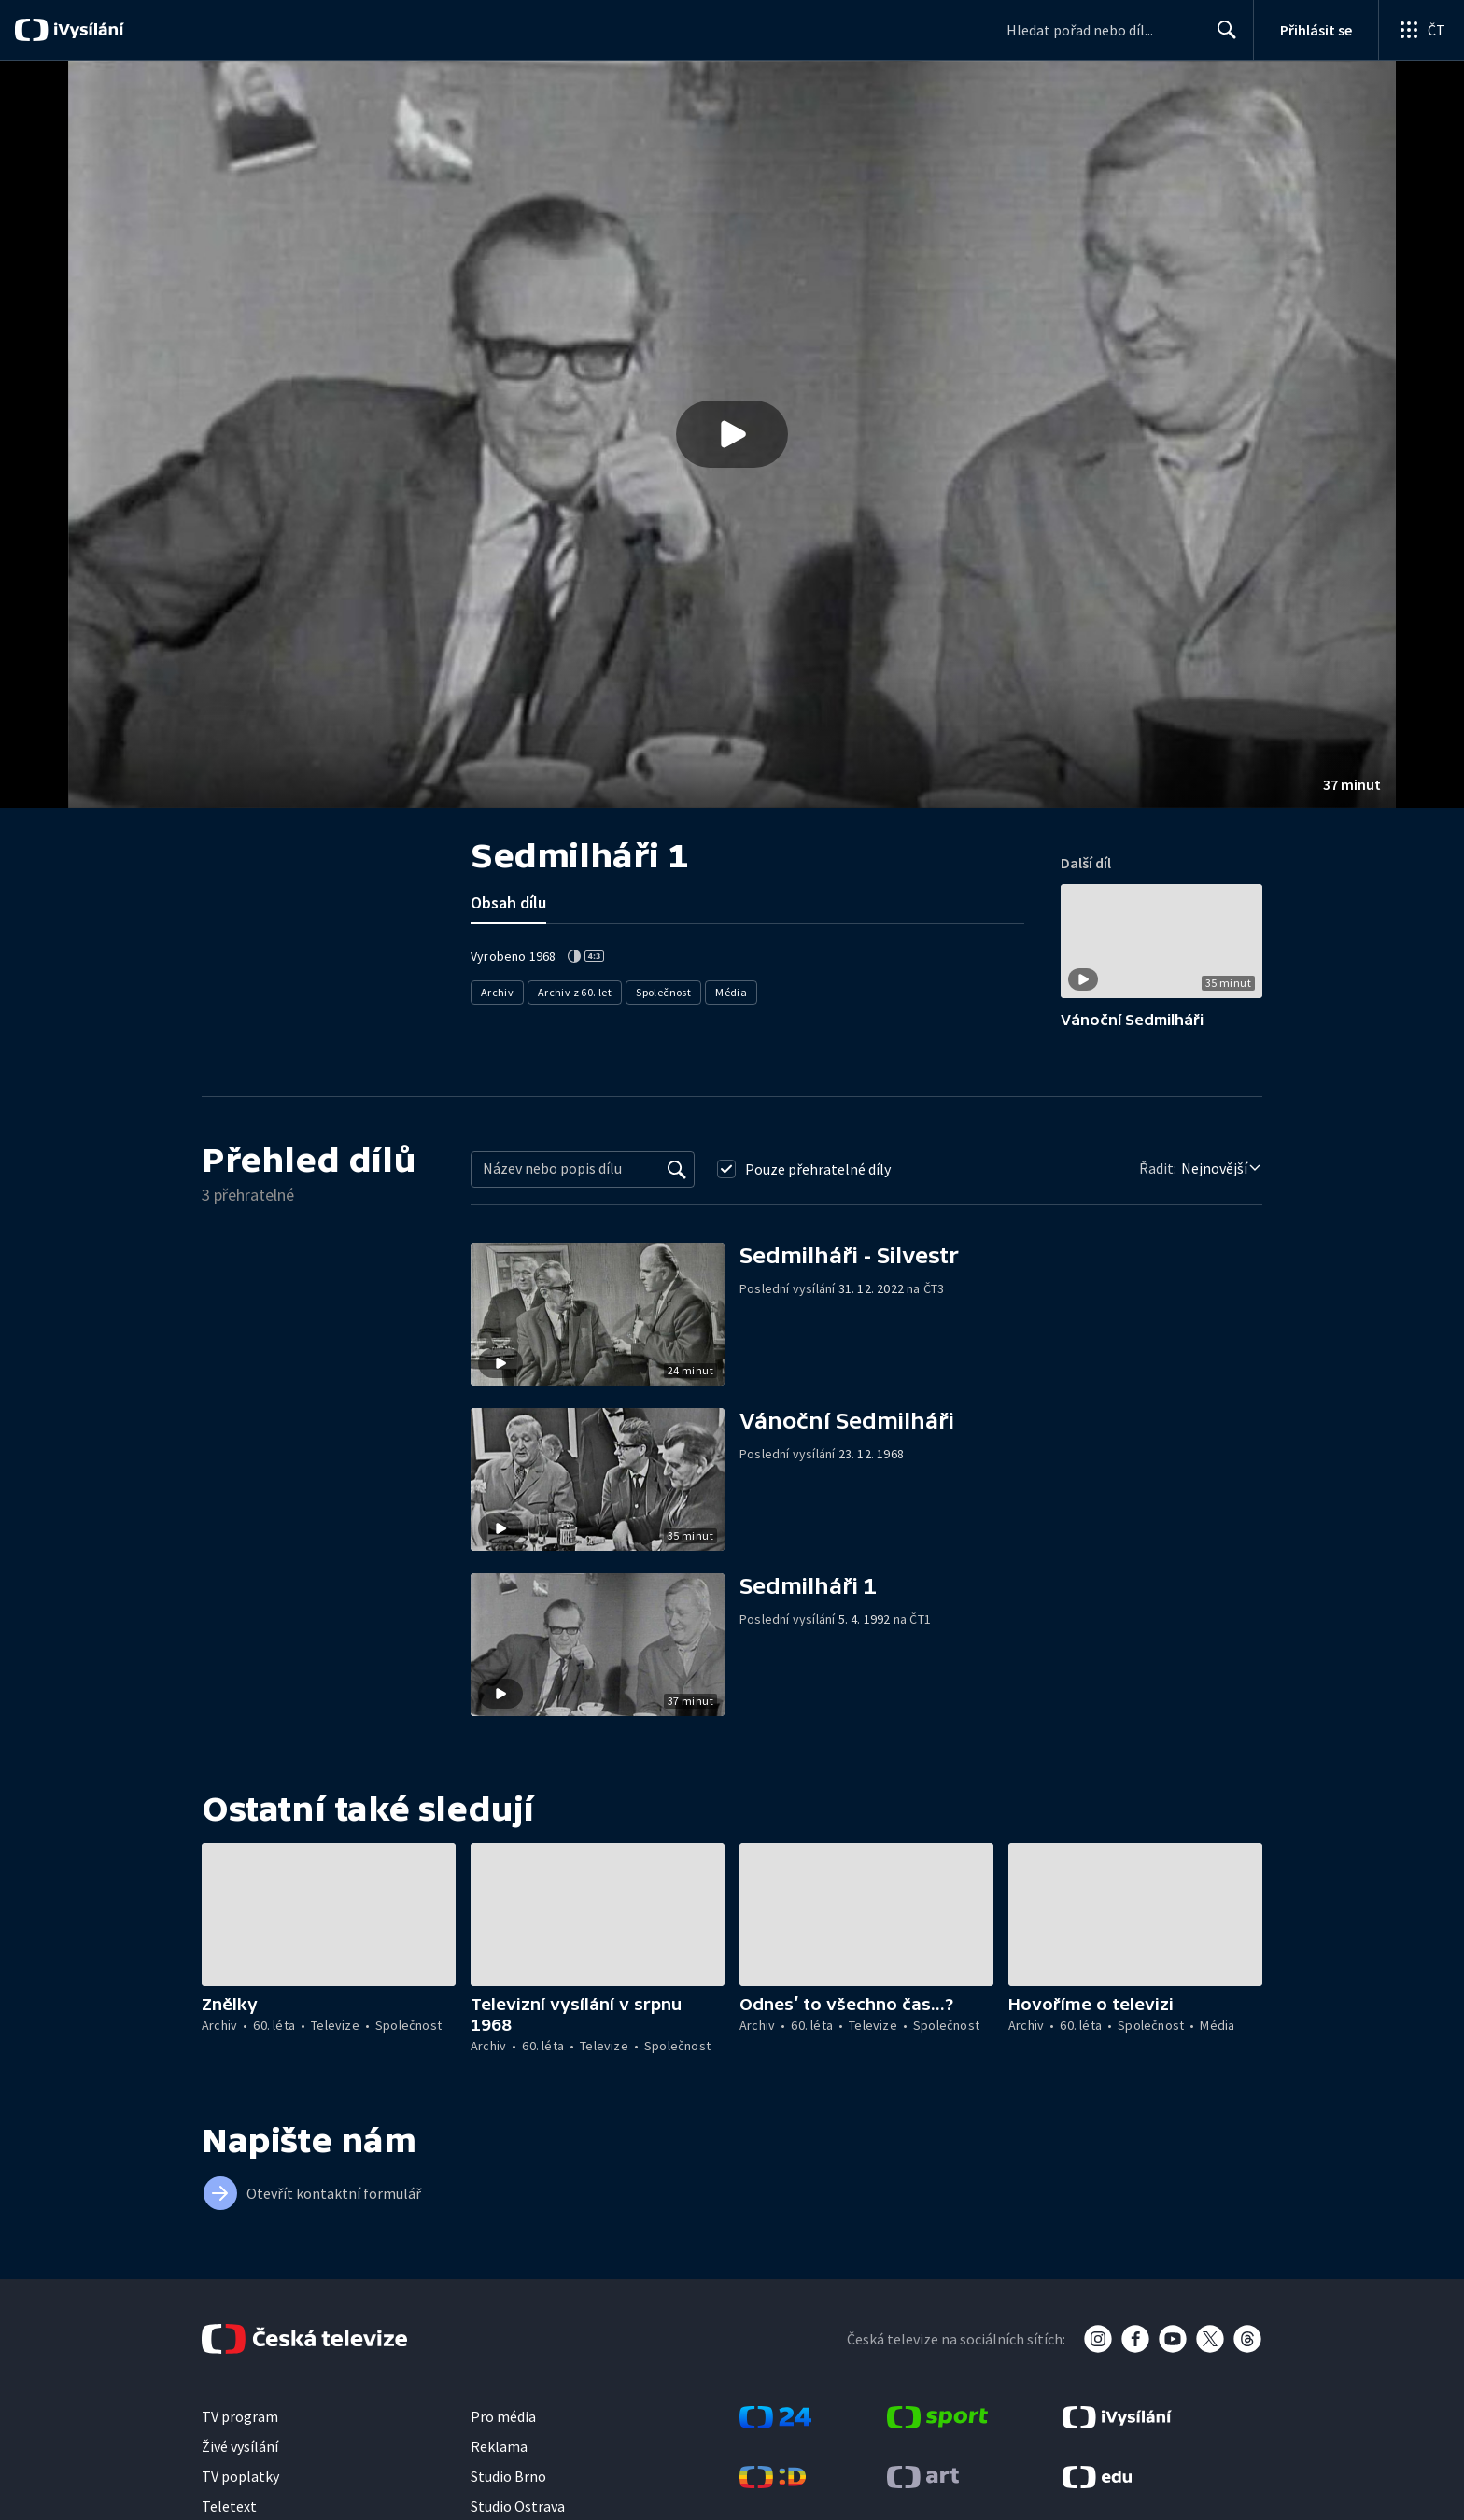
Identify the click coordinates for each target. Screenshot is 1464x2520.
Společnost (664, 992)
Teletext (229, 2506)
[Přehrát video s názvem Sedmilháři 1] (732, 434)
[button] (732, 434)
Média (732, 992)
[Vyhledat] (677, 1169)
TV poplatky (240, 2476)
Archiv (497, 992)
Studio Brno (508, 2476)
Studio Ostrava (518, 2506)
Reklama (499, 2446)
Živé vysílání (240, 2446)
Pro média (503, 2416)
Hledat (1222, 37)
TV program (240, 2416)
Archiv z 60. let (575, 992)
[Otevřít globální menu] (1421, 30)
